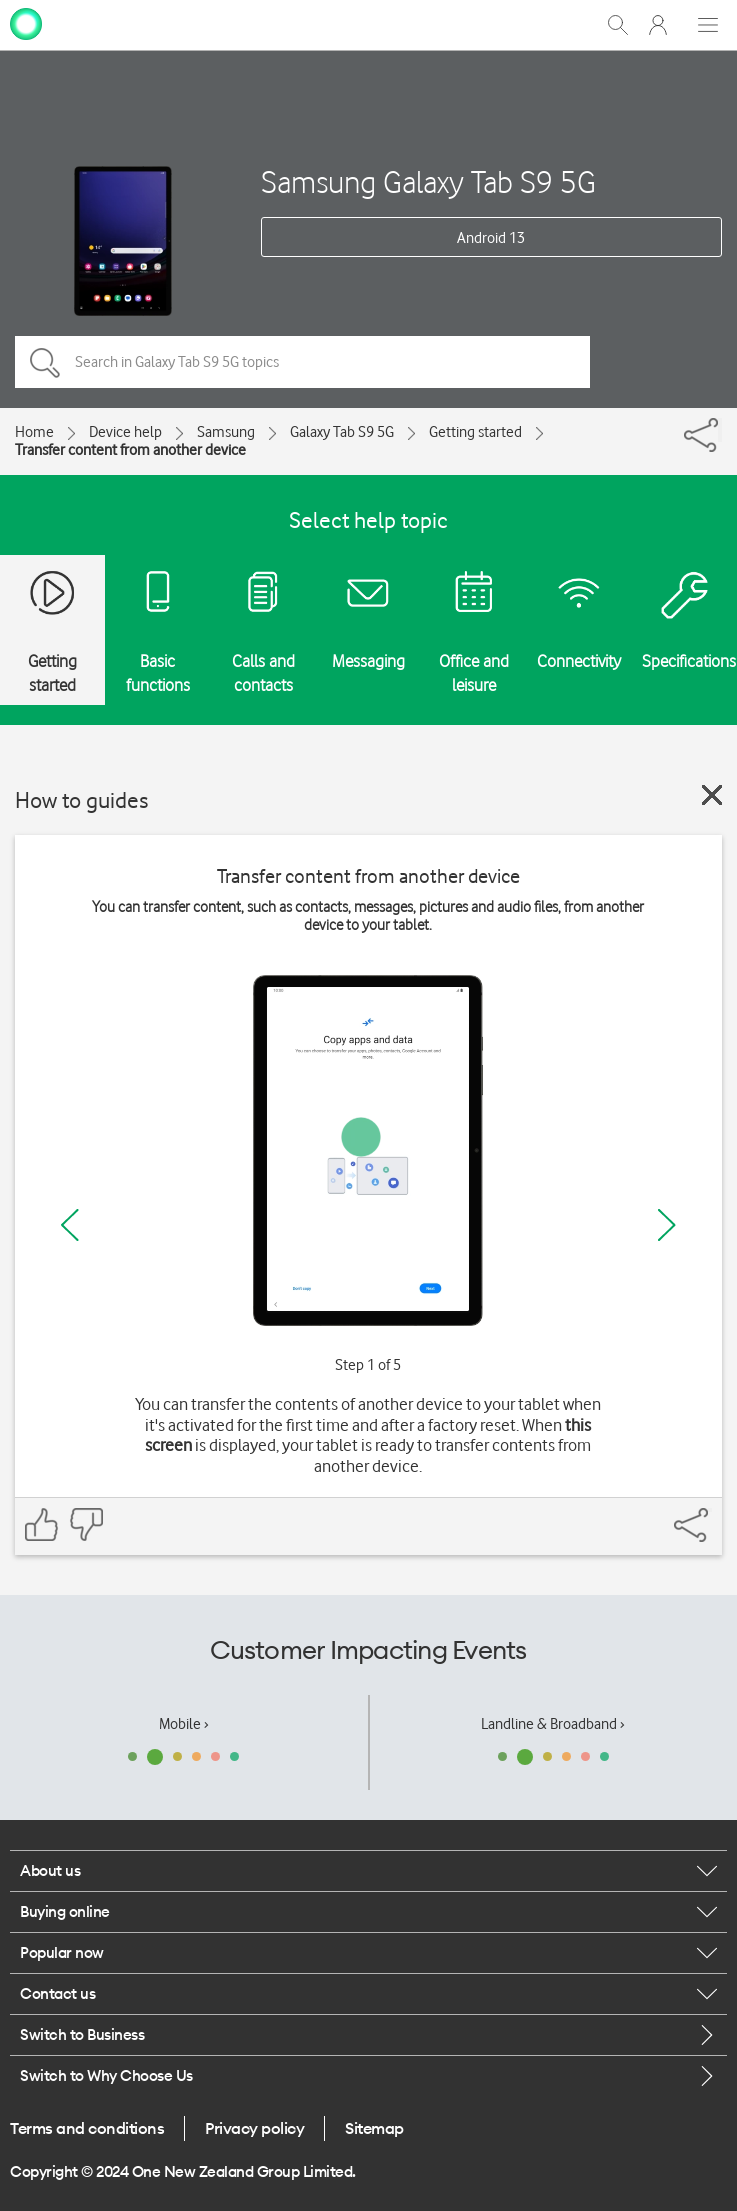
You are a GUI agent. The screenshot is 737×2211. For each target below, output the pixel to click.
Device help (125, 432)
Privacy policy (254, 2128)
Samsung (226, 432)
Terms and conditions (87, 2128)
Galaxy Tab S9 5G (342, 432)
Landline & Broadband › (553, 1724)
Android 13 (491, 238)
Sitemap (374, 2128)
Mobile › (184, 1724)
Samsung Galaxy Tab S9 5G (428, 181)
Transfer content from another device (130, 450)
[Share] (720, 430)
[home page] (26, 23)
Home (34, 432)
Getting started (475, 432)
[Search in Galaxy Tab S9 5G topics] (302, 362)
